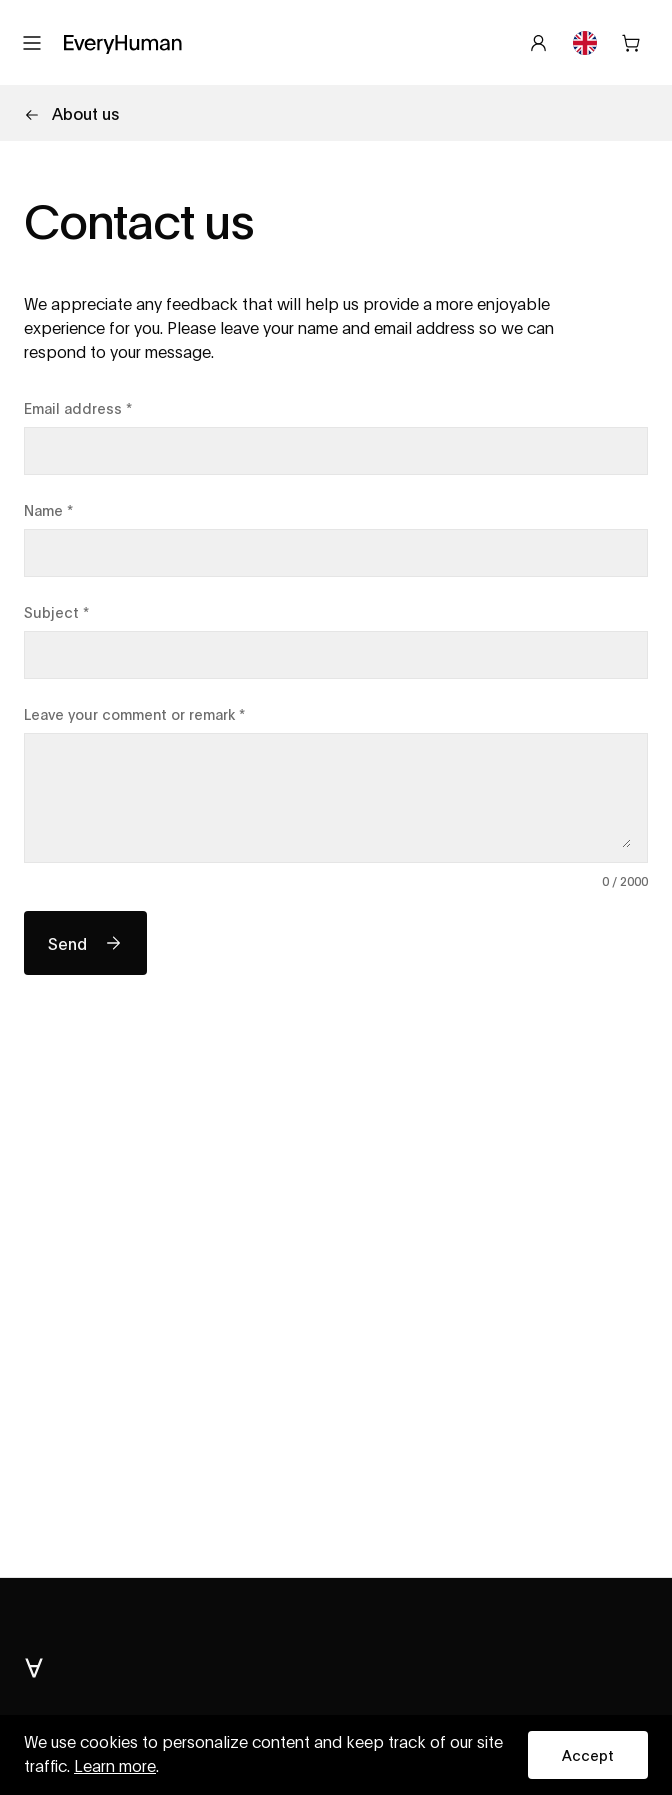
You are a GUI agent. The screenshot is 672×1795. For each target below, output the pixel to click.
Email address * (78, 407)
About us (71, 112)
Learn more (115, 1767)
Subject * (56, 611)
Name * (48, 509)
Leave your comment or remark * (134, 713)
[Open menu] (32, 43)
